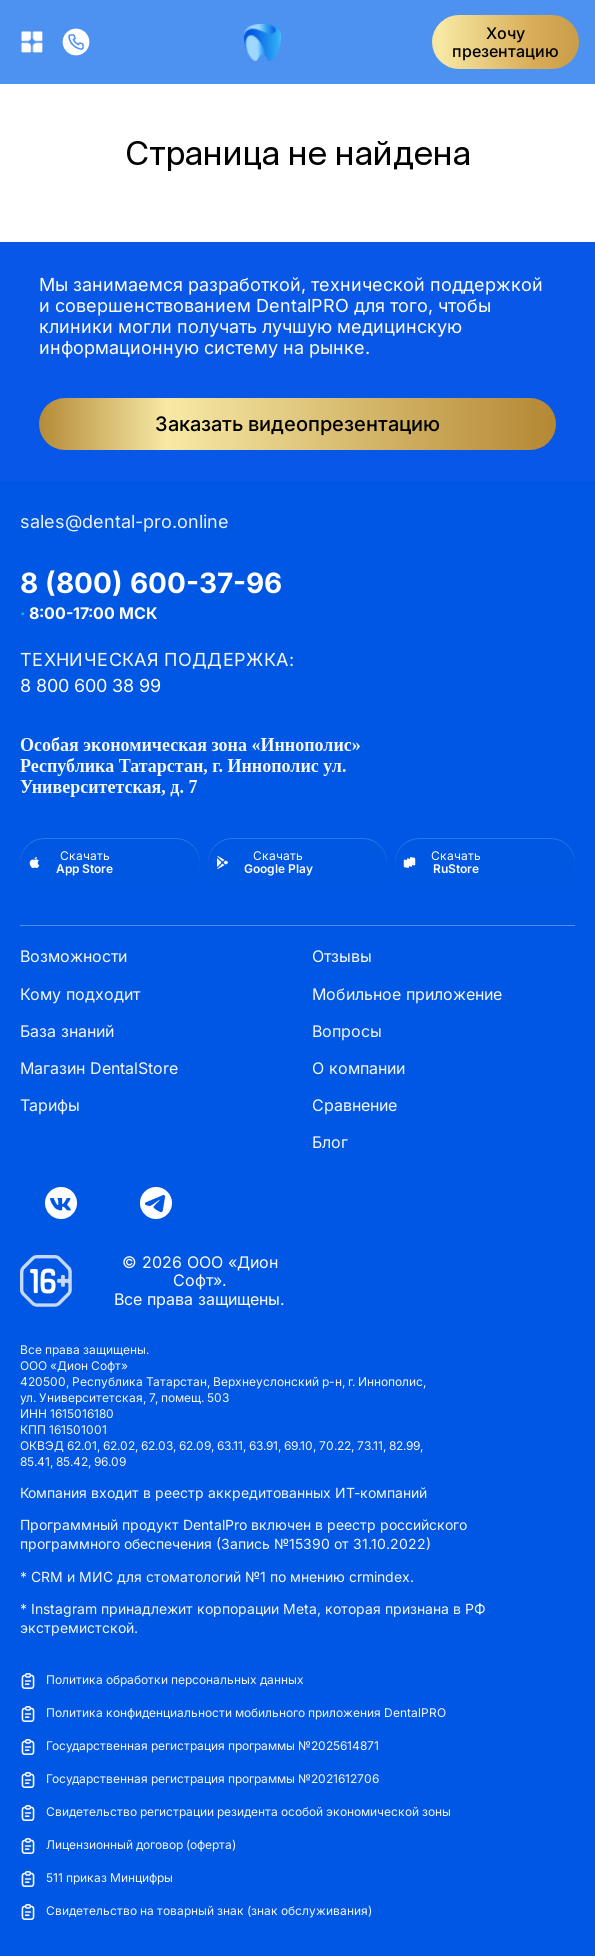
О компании (358, 1068)
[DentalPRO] (262, 42)
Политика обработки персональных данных (162, 1680)
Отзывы (342, 956)
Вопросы (347, 1031)
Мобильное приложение (407, 994)
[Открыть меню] (32, 42)
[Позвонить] (76, 42)
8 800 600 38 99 (90, 685)
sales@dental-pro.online (124, 521)
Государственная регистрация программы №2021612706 (199, 1779)
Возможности (73, 956)
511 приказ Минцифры (96, 1878)
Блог (330, 1142)
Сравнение (354, 1105)
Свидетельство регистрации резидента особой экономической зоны (235, 1812)
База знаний (67, 1031)
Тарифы (50, 1105)
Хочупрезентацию (505, 42)
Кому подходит (80, 994)
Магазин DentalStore (99, 1068)
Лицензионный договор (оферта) (128, 1845)
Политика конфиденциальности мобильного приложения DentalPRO (233, 1713)
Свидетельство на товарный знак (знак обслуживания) (196, 1911)
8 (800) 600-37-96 (151, 583)
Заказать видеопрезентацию (297, 424)
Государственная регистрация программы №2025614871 (199, 1746)
